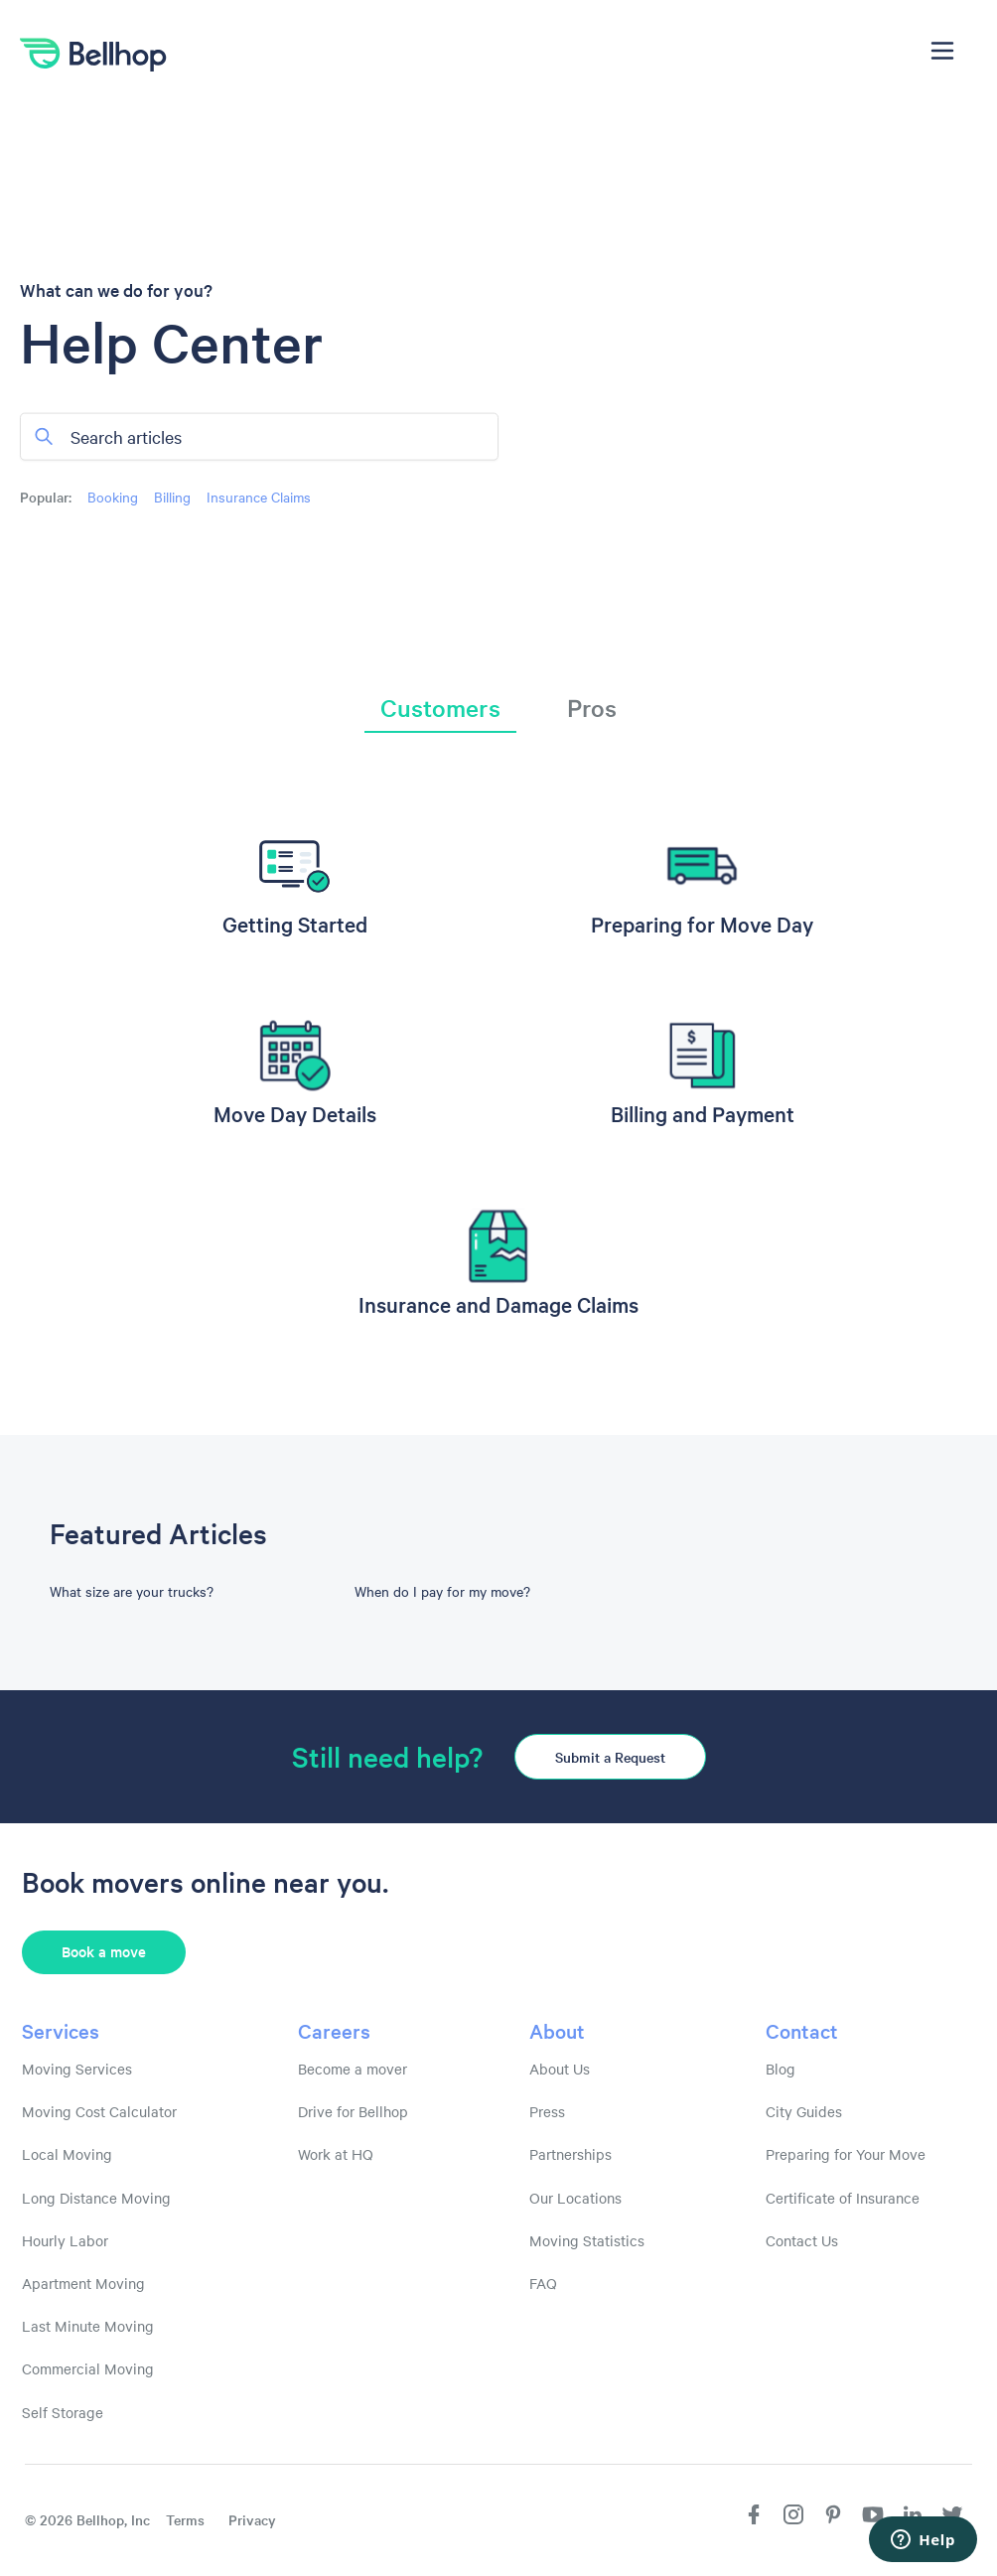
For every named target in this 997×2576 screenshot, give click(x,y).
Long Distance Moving (96, 2198)
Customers (440, 707)
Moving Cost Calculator (99, 2111)
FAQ (543, 2283)
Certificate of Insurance (843, 2198)
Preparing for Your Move (846, 2154)
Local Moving (67, 2154)
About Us (559, 2068)
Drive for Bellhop (353, 2111)
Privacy (252, 2519)
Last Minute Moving (88, 2326)
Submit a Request (610, 1757)
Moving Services (77, 2068)
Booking (112, 495)
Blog (780, 2068)
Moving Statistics (586, 2240)
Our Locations (575, 2198)
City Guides (804, 2111)
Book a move (104, 1950)
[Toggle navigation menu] (942, 51)
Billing (172, 495)
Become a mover (352, 2068)
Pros (592, 707)
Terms (185, 2519)
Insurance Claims (259, 495)
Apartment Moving (83, 2283)
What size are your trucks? (132, 1591)
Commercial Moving (88, 2368)
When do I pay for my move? (442, 1591)
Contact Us (802, 2240)
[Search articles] (259, 436)
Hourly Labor (65, 2240)
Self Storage (62, 2412)
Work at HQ (335, 2154)
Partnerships (570, 2154)
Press (547, 2111)
